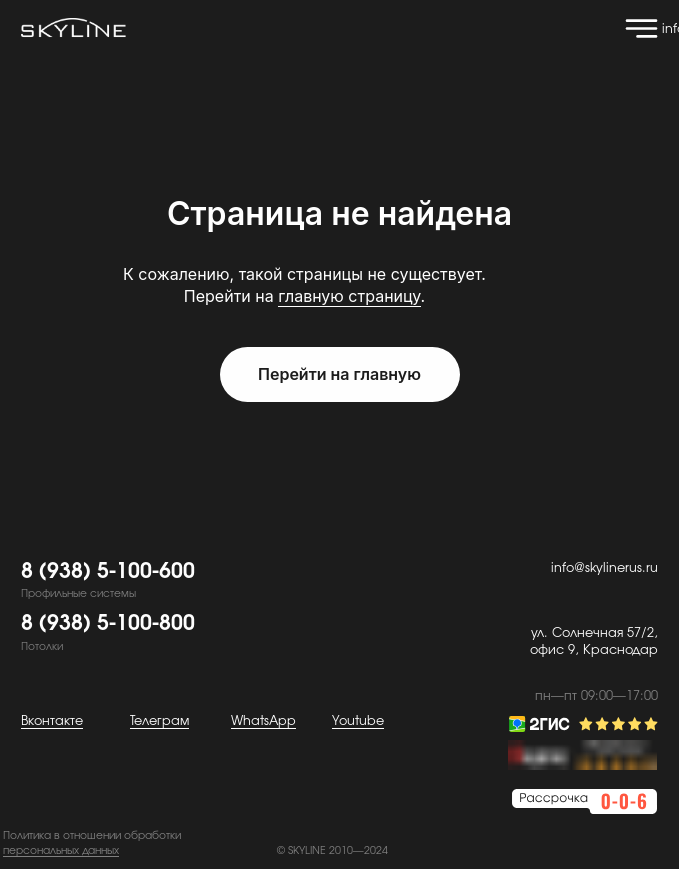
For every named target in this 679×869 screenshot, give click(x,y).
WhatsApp (263, 721)
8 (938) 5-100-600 (108, 571)
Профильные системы (78, 594)
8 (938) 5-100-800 (108, 623)
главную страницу (349, 296)
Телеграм (159, 721)
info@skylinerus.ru (604, 568)
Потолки (42, 647)
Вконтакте (52, 721)
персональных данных (61, 851)
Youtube (358, 721)
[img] (641, 28)
